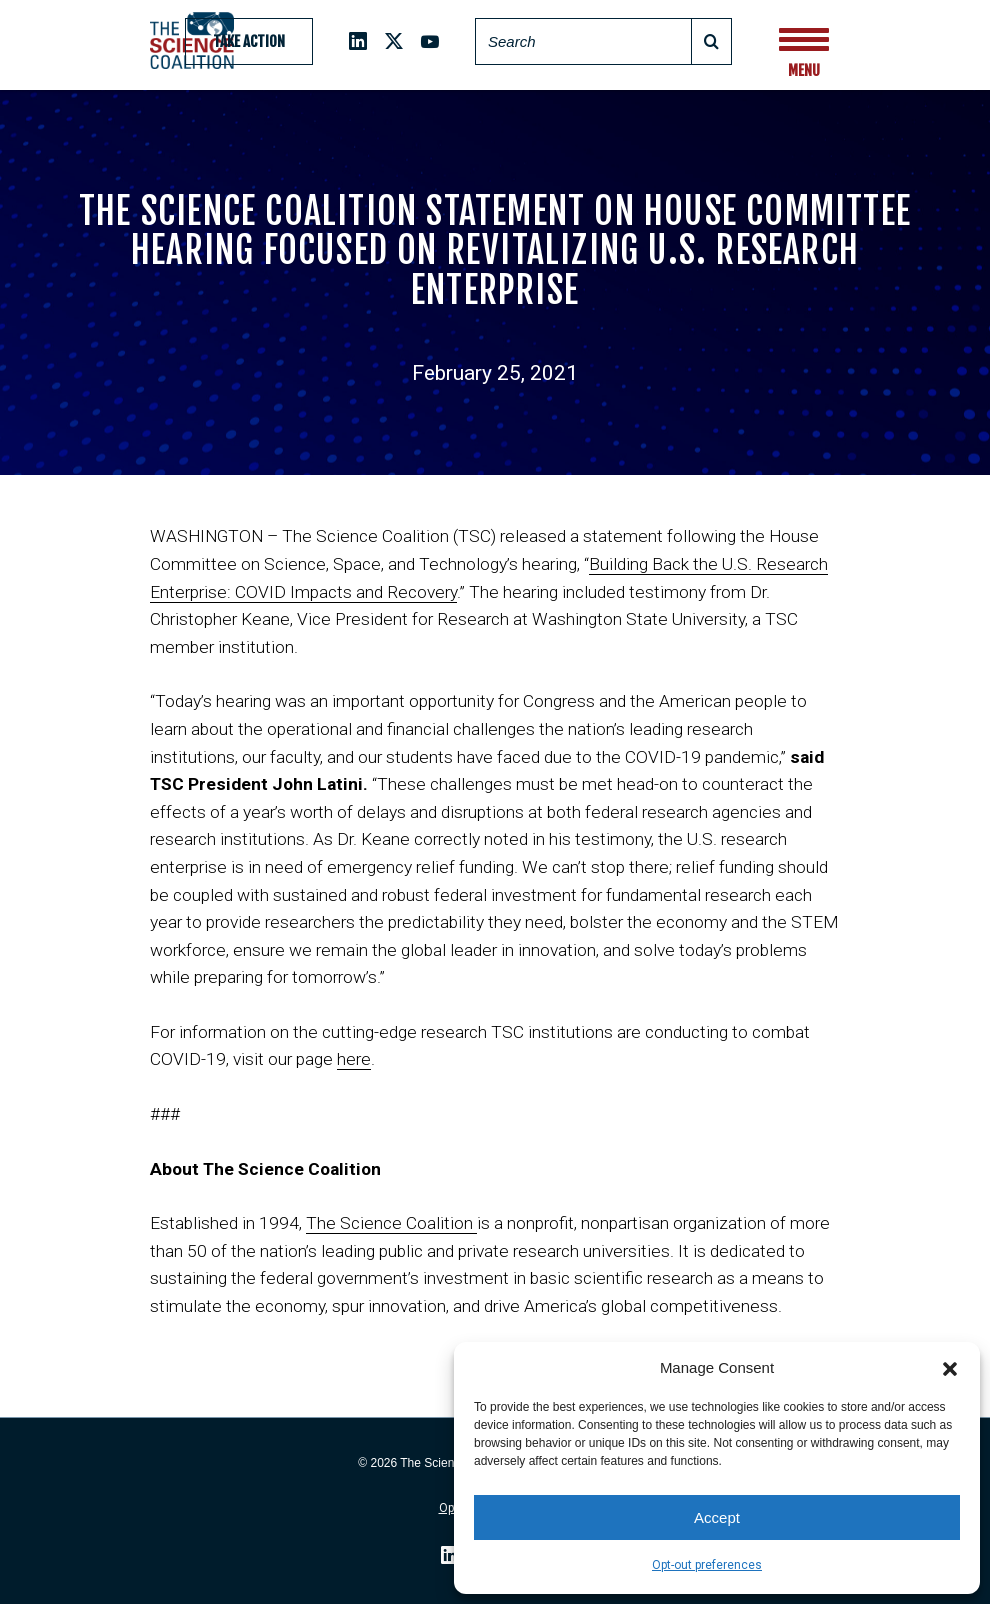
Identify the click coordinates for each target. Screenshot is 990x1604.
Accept (717, 1517)
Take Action (249, 41)
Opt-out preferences (707, 1565)
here (354, 1059)
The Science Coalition (391, 1223)
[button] (950, 1367)
